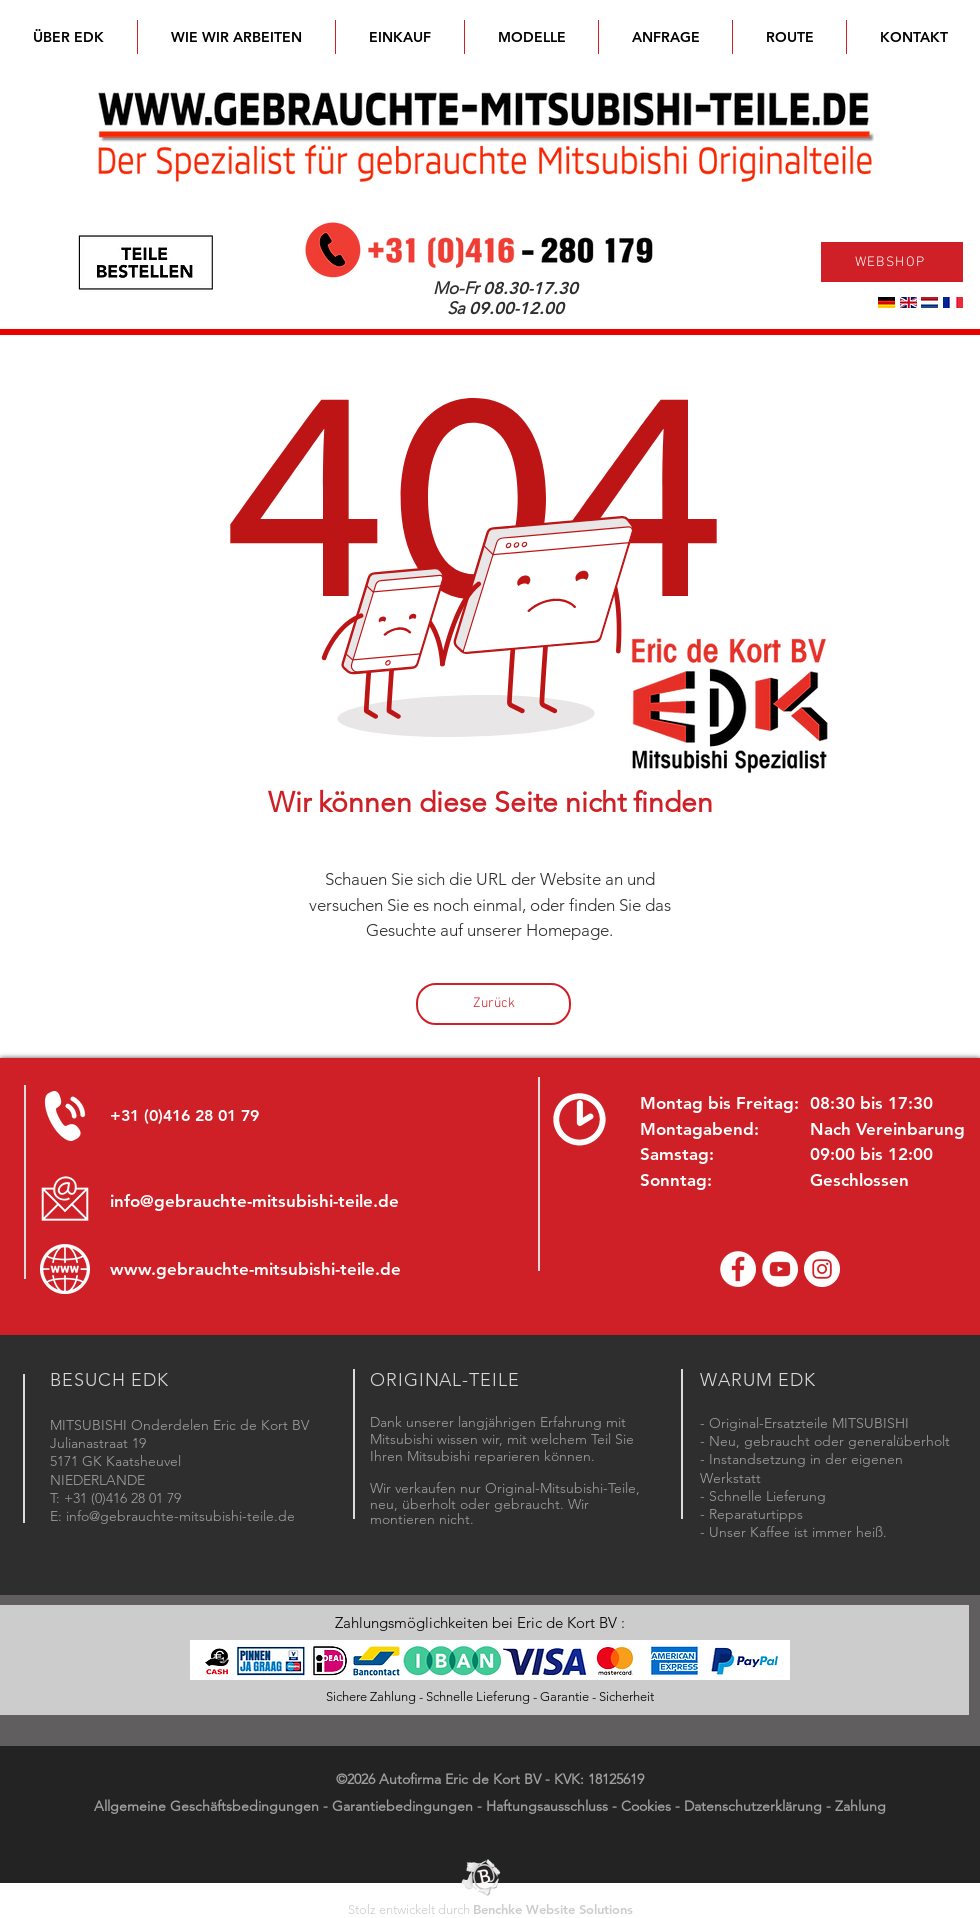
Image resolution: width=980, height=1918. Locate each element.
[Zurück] (493, 1004)
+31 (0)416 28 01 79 (184, 1115)
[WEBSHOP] (892, 262)
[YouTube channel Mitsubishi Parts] (780, 1269)
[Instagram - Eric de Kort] (822, 1269)
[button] (531, 37)
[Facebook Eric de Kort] (738, 1269)
